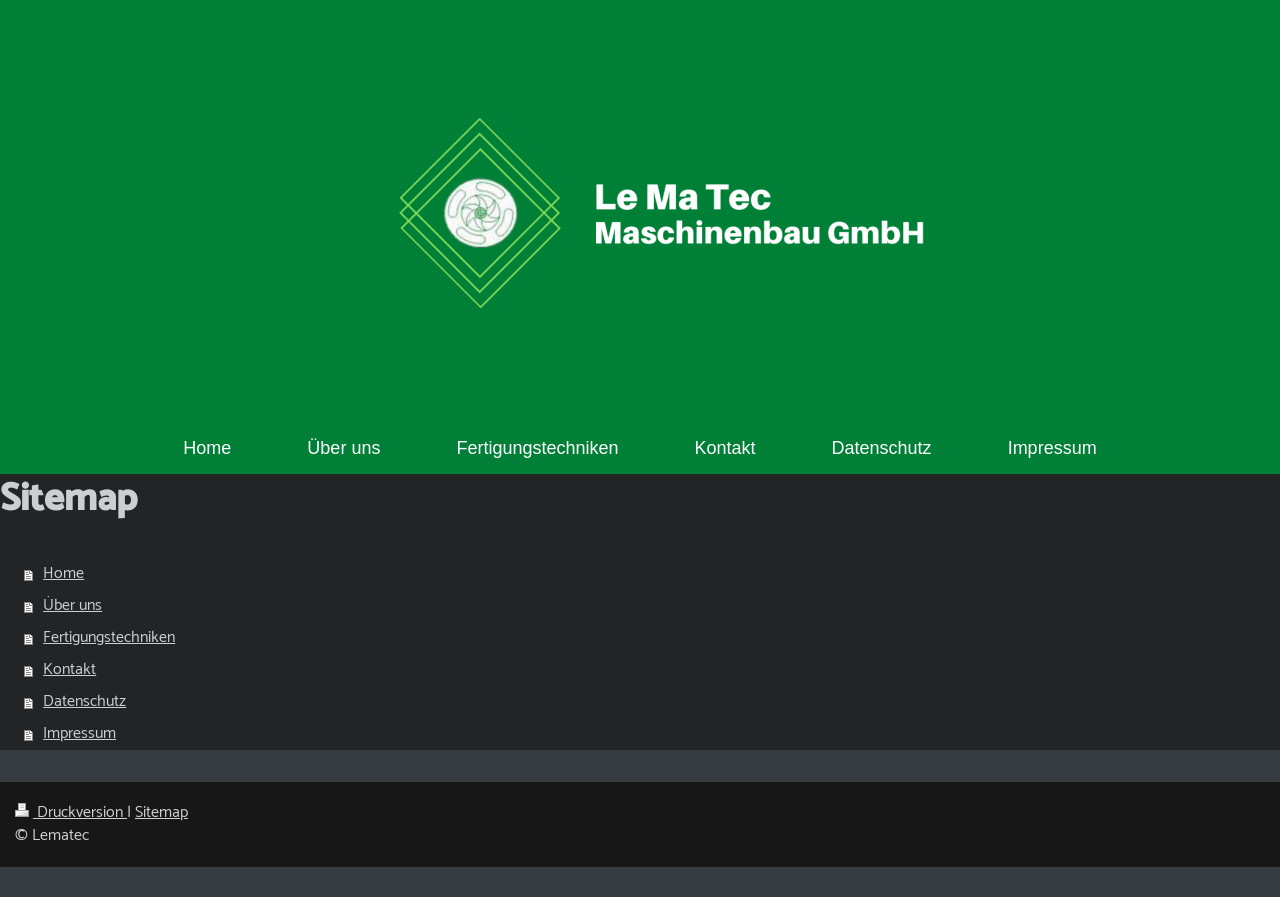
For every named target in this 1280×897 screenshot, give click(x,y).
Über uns (72, 605)
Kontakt (69, 669)
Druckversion (71, 812)
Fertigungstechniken (109, 637)
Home (63, 573)
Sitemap (161, 812)
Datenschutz (84, 701)
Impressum (79, 733)
